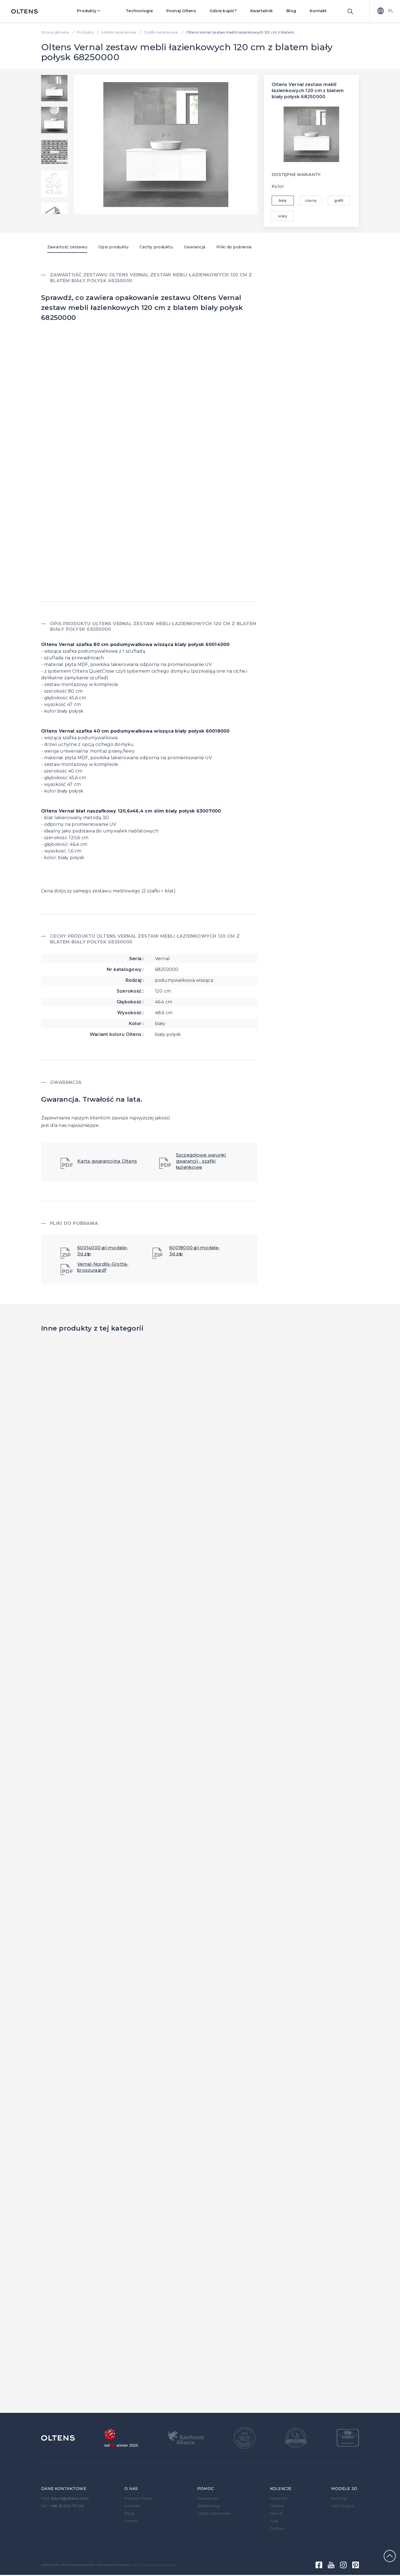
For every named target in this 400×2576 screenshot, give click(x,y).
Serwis (131, 2520)
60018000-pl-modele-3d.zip (186, 1252)
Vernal (276, 2513)
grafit (339, 200)
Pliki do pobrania (233, 246)
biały (283, 200)
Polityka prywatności (78, 2565)
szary (282, 216)
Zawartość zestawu (67, 246)
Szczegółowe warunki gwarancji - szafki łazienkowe (192, 1161)
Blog (291, 10)
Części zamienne (214, 2513)
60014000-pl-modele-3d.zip (94, 1252)
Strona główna (55, 32)
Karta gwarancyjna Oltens (99, 1163)
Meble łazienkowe (119, 32)
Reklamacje (209, 2505)
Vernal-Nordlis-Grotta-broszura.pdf (95, 1268)
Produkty (92, 10)
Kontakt (318, 10)
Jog (274, 2520)
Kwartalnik (261, 10)
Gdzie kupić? (223, 10)
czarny (311, 200)
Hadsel (277, 2505)
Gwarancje (207, 2498)
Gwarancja (194, 246)
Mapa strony (50, 2565)
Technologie (139, 10)
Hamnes (278, 2498)
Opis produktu (113, 246)
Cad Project (343, 2505)
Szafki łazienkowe (161, 32)
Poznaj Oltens (181, 10)
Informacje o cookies (113, 2565)
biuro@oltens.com (70, 2498)
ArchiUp (339, 2498)
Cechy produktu (156, 246)
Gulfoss (277, 2528)
